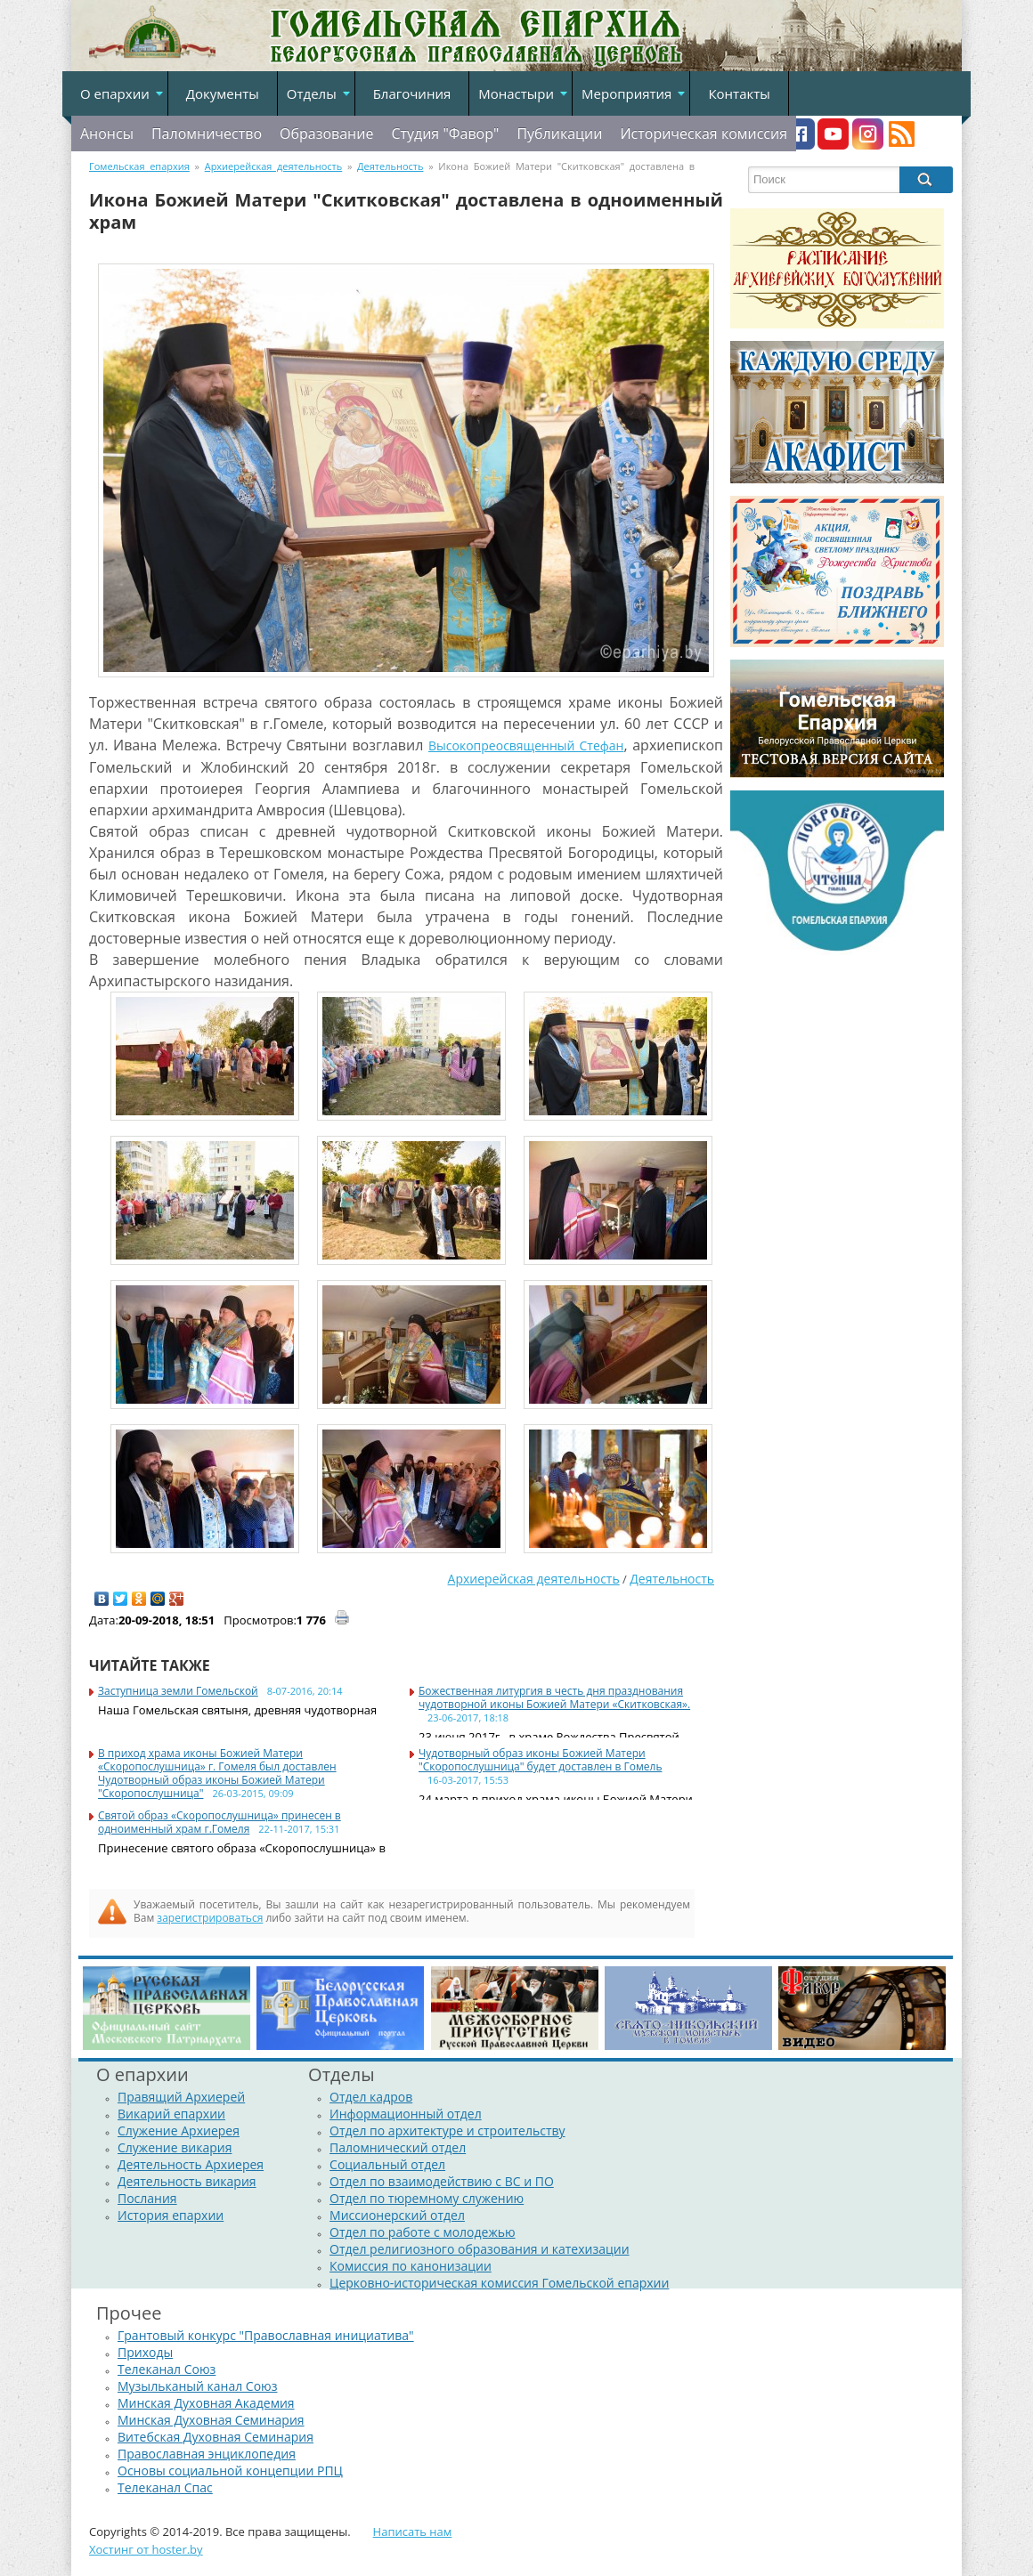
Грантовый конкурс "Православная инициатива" (266, 2335)
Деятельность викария (187, 2181)
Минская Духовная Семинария (211, 2419)
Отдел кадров (370, 2096)
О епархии (115, 93)
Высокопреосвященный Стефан (525, 745)
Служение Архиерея (179, 2130)
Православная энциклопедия (207, 2453)
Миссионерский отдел (397, 2215)
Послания (147, 2198)
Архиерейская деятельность (534, 1578)
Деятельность (672, 1578)
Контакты (738, 93)
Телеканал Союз (167, 2369)
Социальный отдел (387, 2164)
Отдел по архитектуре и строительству (447, 2130)
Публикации (559, 133)
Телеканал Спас (165, 2487)
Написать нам (412, 2531)
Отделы (312, 93)
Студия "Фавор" (445, 133)
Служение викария (175, 2147)
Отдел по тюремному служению (426, 2198)
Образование (326, 133)
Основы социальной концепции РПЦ (230, 2470)
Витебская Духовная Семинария (215, 2436)
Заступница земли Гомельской (178, 1690)
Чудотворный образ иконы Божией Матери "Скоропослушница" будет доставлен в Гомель (540, 1760)
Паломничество (206, 133)
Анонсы (107, 133)
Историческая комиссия (703, 133)
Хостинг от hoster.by (146, 2549)
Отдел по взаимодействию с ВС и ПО (441, 2181)
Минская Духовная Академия (206, 2402)
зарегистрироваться (210, 1917)
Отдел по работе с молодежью (422, 2232)
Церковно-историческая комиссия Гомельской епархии (499, 2282)
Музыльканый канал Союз (197, 2386)
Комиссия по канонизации (410, 2265)
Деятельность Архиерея (191, 2164)
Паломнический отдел (397, 2147)
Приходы (145, 2352)
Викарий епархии (171, 2113)
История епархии (171, 2215)
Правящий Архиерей (181, 2096)
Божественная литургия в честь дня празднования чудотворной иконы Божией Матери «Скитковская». (554, 1697)
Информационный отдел (405, 2113)
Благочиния (412, 93)
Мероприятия (626, 93)
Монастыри (516, 93)
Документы (222, 93)
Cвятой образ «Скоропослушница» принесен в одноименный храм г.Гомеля (219, 1822)
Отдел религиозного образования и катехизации (479, 2248)
